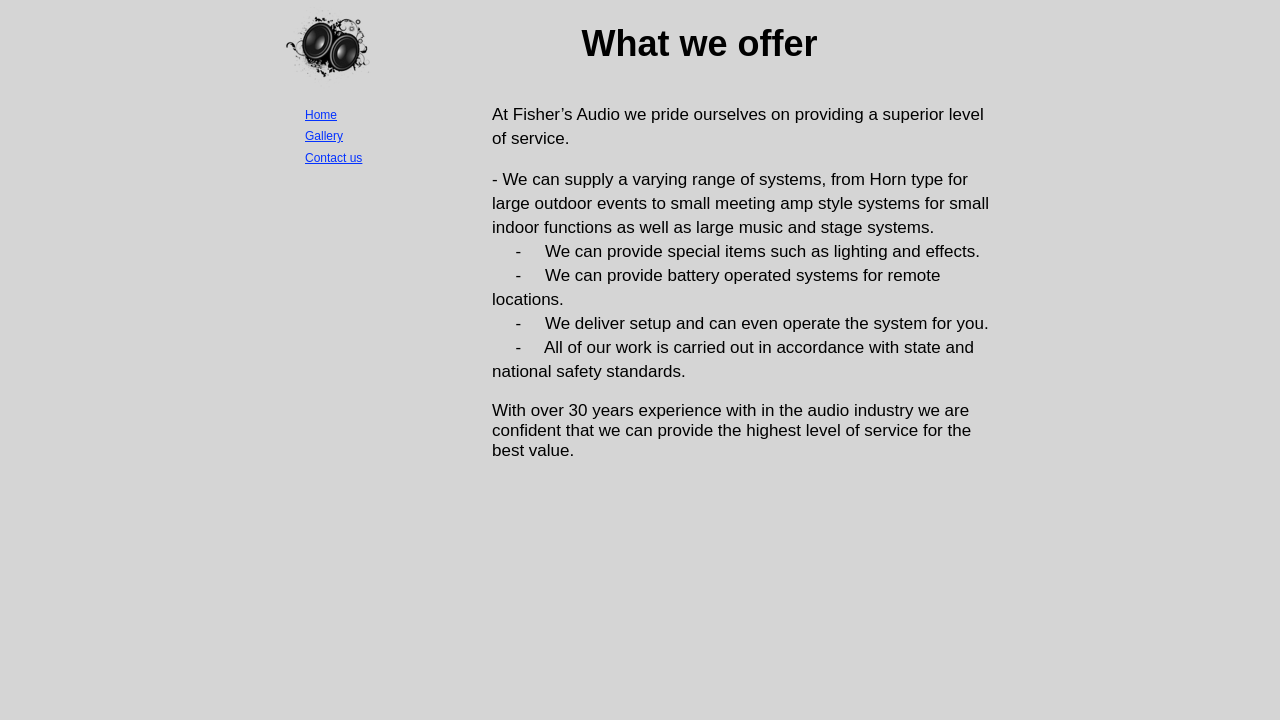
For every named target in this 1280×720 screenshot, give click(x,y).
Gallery (324, 136)
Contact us (333, 158)
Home (321, 115)
